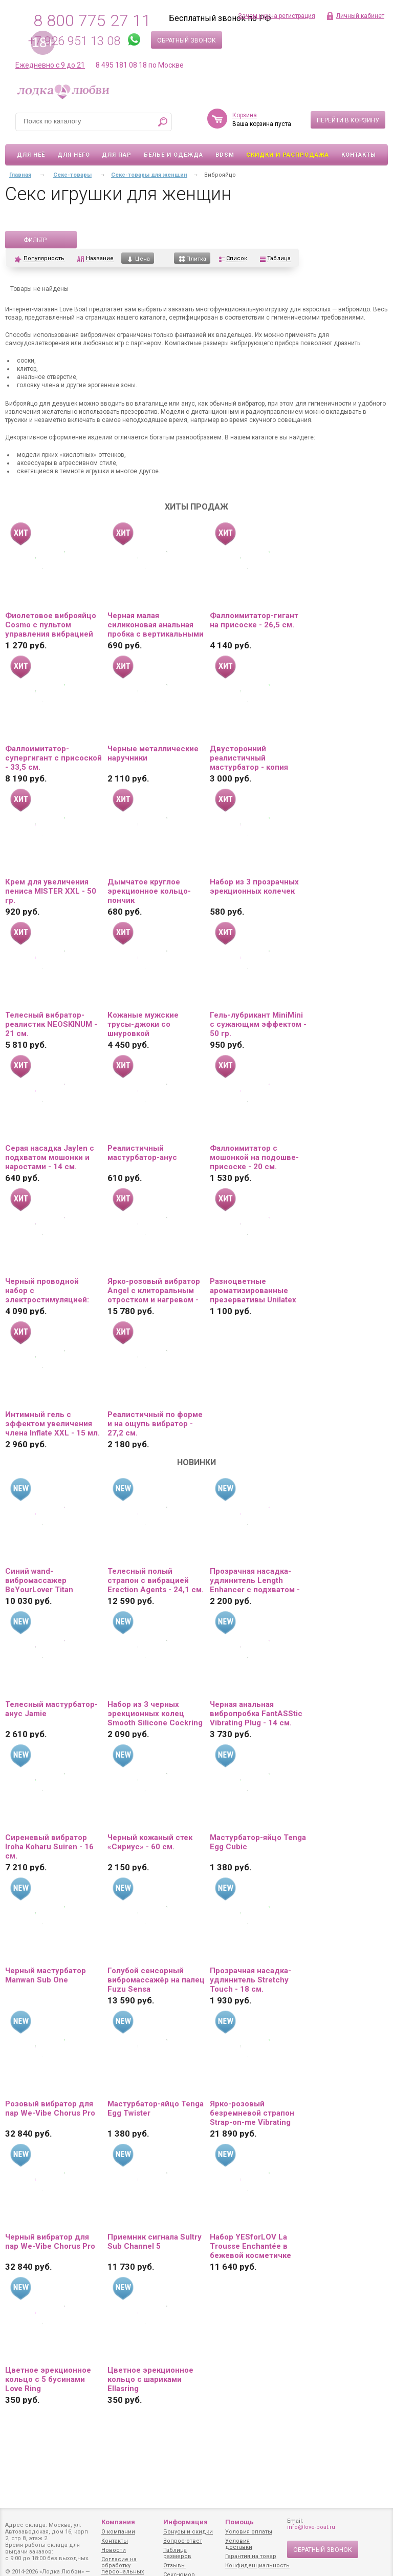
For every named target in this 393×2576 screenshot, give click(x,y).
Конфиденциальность (257, 2565)
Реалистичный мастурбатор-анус (142, 1153)
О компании (118, 2531)
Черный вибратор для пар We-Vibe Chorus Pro (50, 2241)
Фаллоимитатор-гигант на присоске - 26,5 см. (254, 620)
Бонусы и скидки (188, 2531)
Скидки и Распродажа (287, 155)
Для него (73, 155)
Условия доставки (238, 2544)
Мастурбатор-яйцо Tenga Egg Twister (155, 2108)
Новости (113, 2550)
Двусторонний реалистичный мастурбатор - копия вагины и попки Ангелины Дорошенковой (249, 758)
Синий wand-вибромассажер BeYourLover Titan (39, 1580)
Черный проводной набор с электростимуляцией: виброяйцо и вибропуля (50, 1290)
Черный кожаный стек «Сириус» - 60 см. (149, 1842)
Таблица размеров (177, 2553)
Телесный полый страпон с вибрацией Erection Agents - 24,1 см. (155, 1580)
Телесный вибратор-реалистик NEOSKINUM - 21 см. (51, 1024)
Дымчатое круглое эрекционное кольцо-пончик (149, 891)
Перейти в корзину (348, 120)
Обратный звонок (186, 40)
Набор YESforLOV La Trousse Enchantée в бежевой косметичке (250, 2246)
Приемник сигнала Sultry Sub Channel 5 (154, 2241)
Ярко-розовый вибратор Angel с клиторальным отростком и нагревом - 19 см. (153, 1290)
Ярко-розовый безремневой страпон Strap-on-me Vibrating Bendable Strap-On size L (256, 2113)
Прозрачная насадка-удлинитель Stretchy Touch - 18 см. (250, 1980)
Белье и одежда (173, 155)
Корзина (244, 115)
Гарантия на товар (250, 2556)
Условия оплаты (248, 2531)
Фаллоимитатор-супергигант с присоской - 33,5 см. (53, 758)
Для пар (117, 155)
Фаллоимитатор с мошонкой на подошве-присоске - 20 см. (254, 1157)
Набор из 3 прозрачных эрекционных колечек (254, 886)
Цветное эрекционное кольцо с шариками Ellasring (150, 2379)
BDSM (224, 155)
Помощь (239, 2522)
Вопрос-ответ (182, 2541)
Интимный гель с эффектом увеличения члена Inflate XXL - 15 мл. (52, 1424)
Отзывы (174, 2565)
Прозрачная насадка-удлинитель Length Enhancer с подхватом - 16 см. (255, 1580)
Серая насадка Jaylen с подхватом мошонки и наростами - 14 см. (49, 1157)
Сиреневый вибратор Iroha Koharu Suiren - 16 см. (49, 1847)
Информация (185, 2522)
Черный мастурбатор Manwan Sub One (45, 1975)
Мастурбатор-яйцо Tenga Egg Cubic (258, 1842)
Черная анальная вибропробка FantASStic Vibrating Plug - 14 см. (256, 1713)
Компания (118, 2522)
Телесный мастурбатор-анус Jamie (51, 1709)
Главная (20, 175)
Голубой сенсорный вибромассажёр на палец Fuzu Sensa (156, 1980)
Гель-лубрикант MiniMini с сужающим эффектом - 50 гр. (258, 1024)
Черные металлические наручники (153, 753)
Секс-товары (72, 175)
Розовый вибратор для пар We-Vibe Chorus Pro (50, 2108)
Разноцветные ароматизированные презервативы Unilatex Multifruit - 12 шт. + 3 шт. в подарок (255, 1290)
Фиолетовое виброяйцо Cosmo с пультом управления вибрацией (50, 625)
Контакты (358, 155)
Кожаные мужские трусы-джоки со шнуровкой (143, 1024)
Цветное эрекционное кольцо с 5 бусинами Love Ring (48, 2379)
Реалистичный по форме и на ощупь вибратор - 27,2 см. (155, 1424)
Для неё (31, 155)
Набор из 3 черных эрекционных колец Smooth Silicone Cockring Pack (155, 1713)
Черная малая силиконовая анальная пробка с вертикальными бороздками (155, 625)
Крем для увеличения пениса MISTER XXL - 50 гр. (50, 891)
